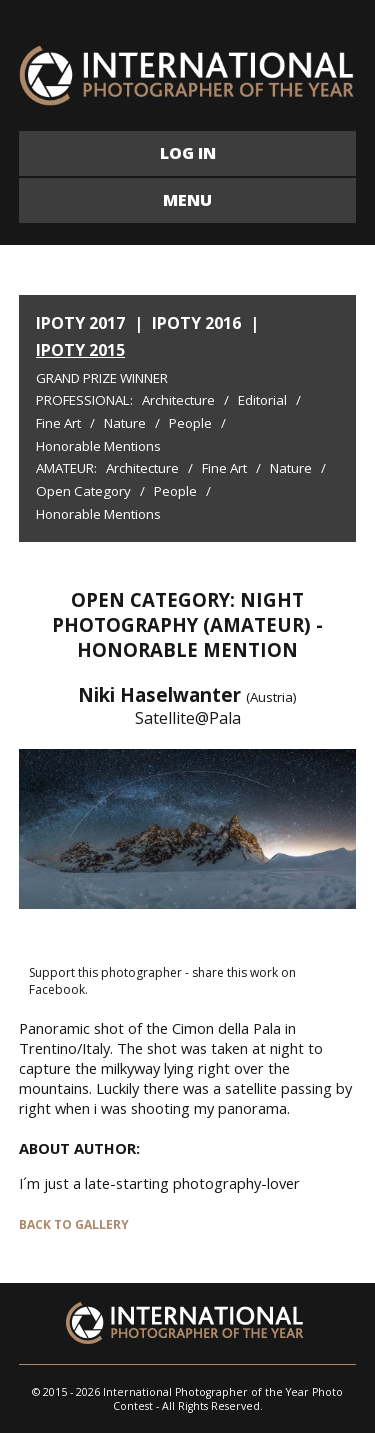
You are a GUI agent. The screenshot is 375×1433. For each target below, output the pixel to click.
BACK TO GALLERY (74, 1224)
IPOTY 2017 (80, 323)
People (190, 423)
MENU (187, 200)
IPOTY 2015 (80, 350)
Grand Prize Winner (102, 378)
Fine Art (58, 423)
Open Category (83, 491)
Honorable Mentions (98, 446)
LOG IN (188, 153)
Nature (125, 423)
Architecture (178, 400)
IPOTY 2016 (196, 323)
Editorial (262, 400)
